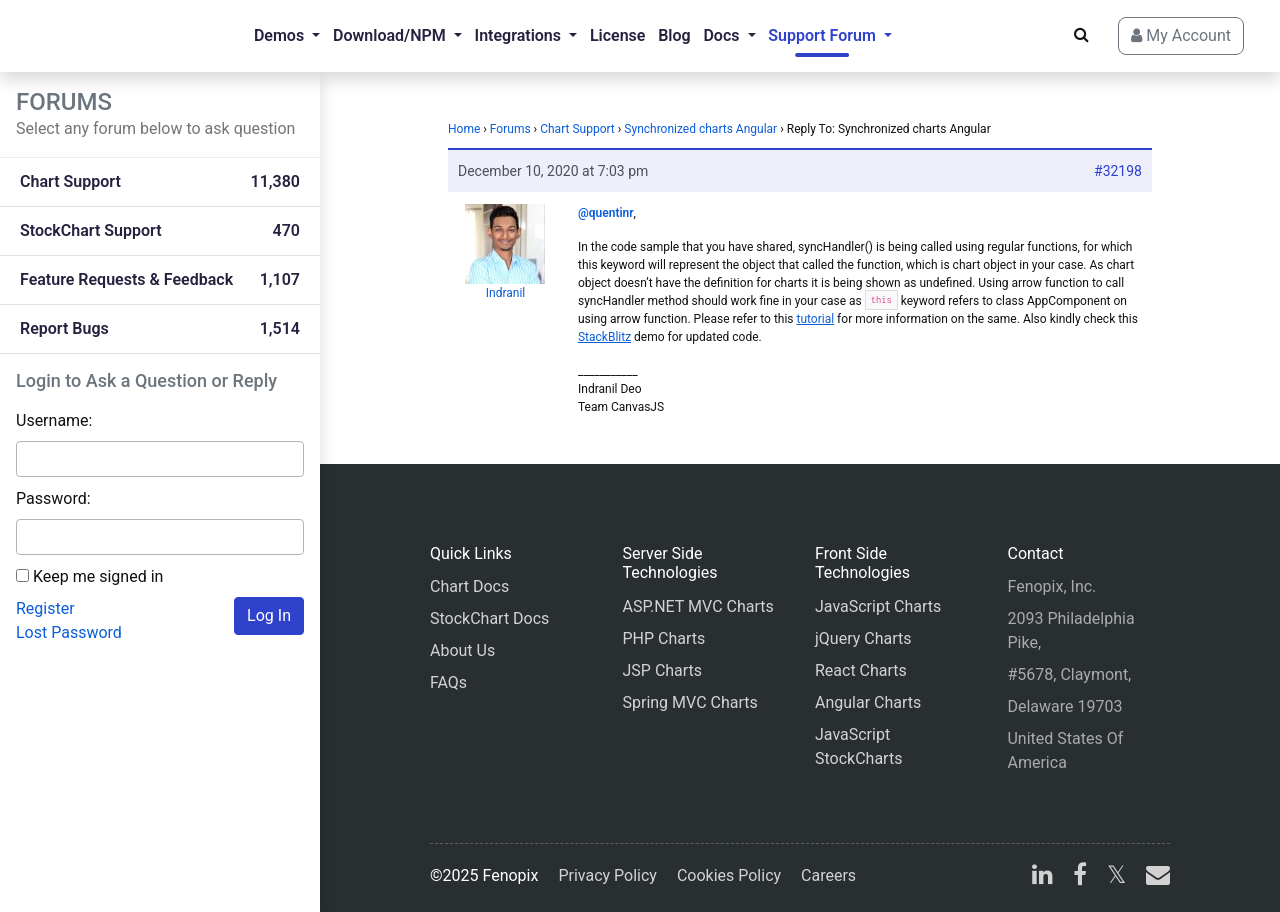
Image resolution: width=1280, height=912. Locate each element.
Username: (54, 420)
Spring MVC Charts (689, 702)
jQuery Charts (863, 638)
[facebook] (1080, 877)
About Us (462, 650)
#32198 (1118, 171)
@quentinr (606, 213)
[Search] (1081, 35)
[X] (1116, 877)
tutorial (816, 319)
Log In (269, 615)
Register (45, 608)
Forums (510, 129)
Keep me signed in (98, 576)
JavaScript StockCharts (858, 746)
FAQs (448, 682)
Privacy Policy (607, 875)
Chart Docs (469, 586)
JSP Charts (662, 670)
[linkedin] (1042, 877)
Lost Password (69, 632)
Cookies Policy (729, 875)
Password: (53, 498)
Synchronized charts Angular (700, 129)
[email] (1154, 877)
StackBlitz (604, 337)
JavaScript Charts (878, 606)
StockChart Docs (489, 618)
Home (464, 129)
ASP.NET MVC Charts (697, 606)
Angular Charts (868, 702)
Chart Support (577, 129)
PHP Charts (663, 638)
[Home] (96, 36)
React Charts (861, 670)
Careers (828, 875)
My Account (1181, 35)
